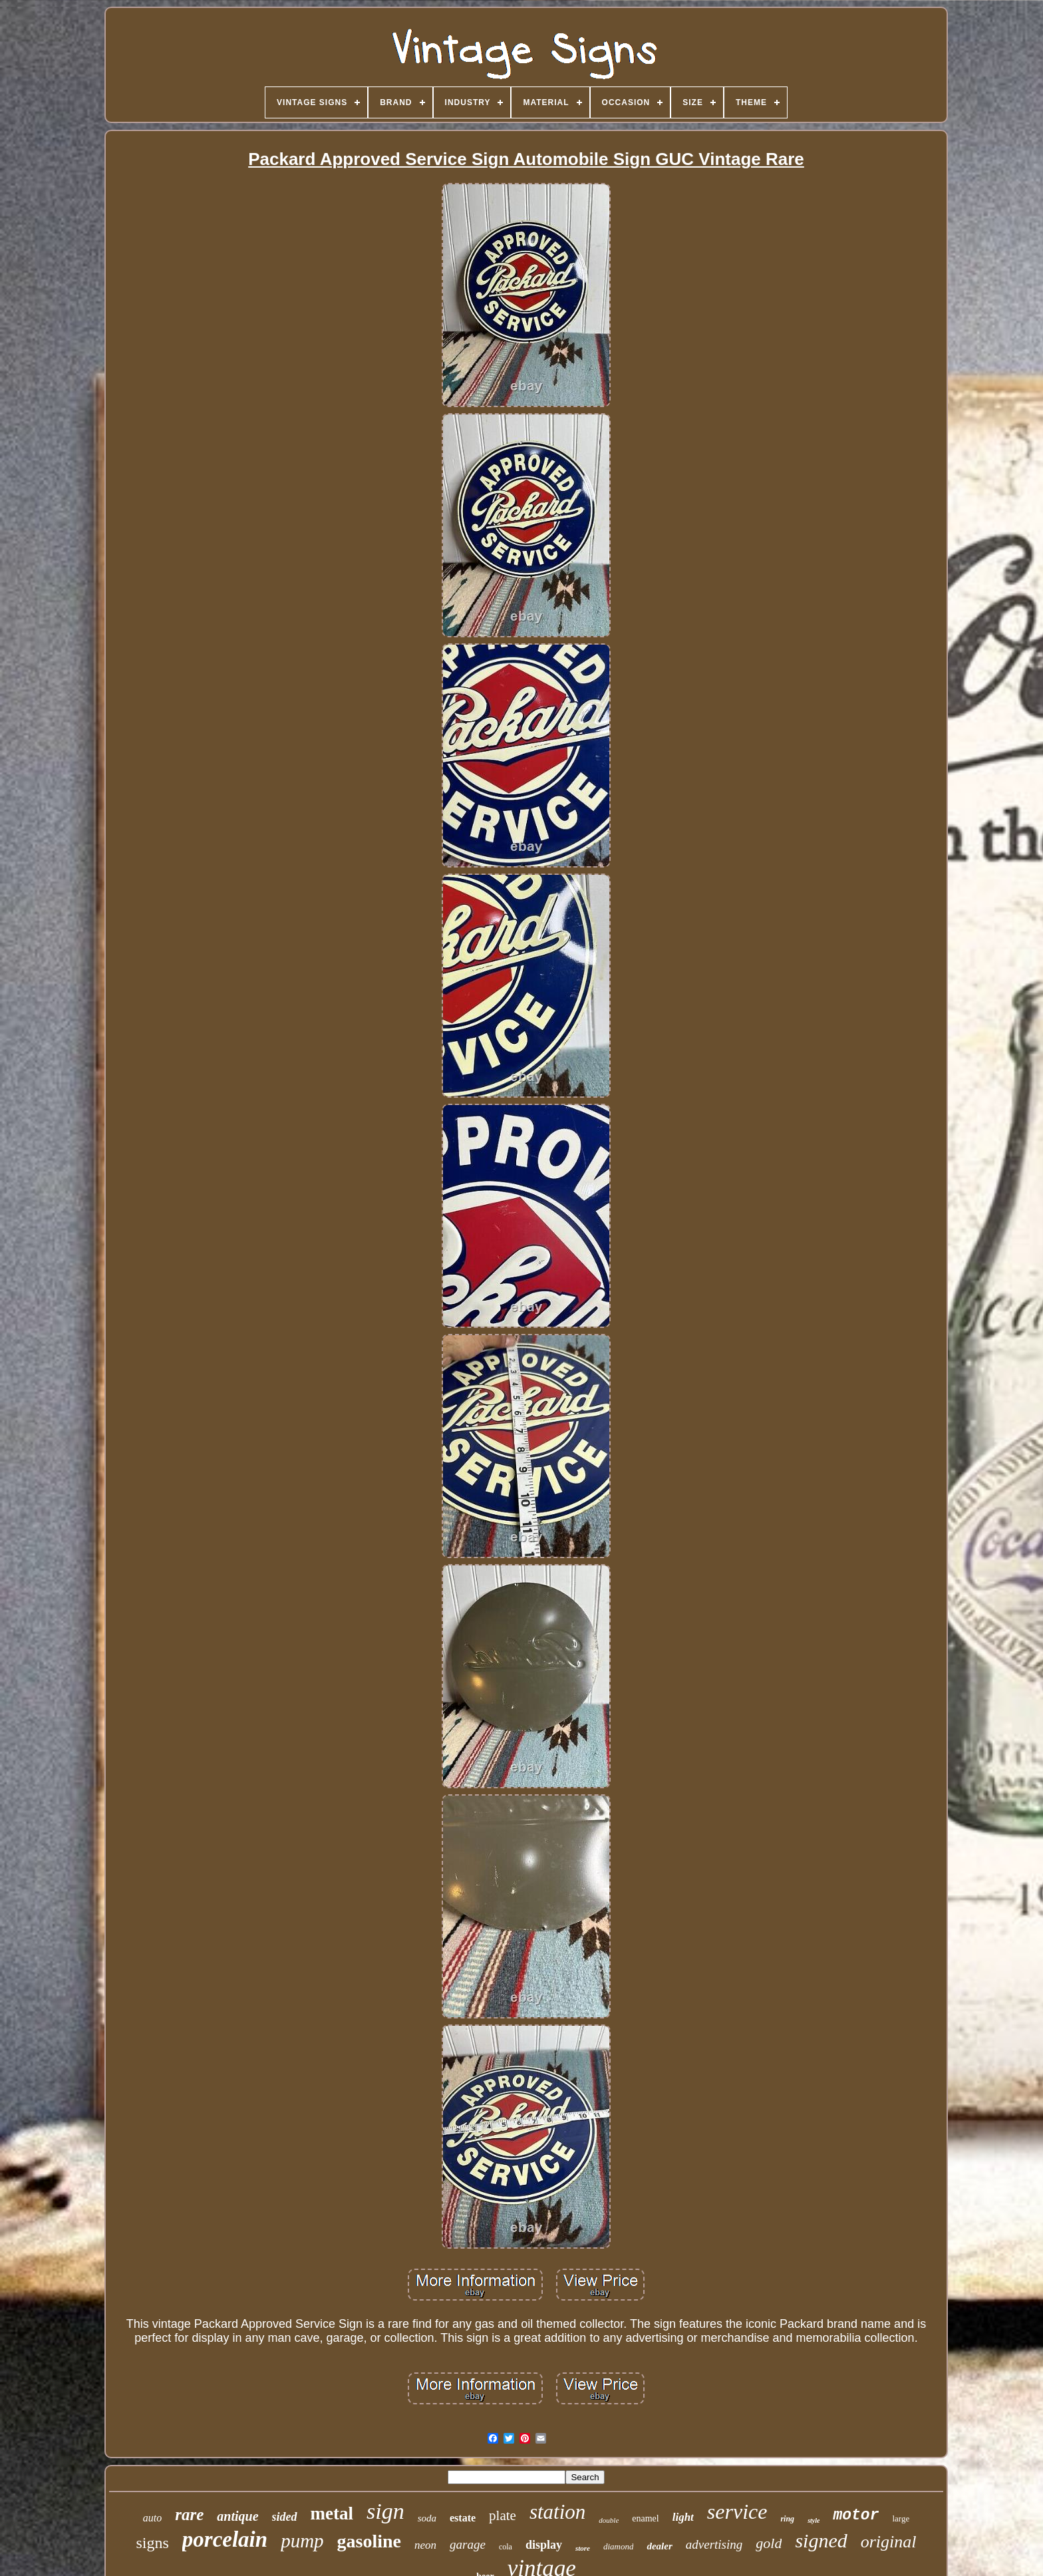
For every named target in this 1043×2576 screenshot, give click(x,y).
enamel (645, 2518)
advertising (714, 2544)
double (609, 2520)
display (543, 2544)
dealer (659, 2546)
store (582, 2548)
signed (821, 2540)
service (737, 2511)
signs (152, 2542)
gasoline (369, 2541)
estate (463, 2517)
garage (468, 2544)
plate (502, 2515)
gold (769, 2543)
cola (505, 2546)
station (557, 2511)
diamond (618, 2546)
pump (302, 2540)
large (900, 2518)
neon (425, 2545)
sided (284, 2516)
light (683, 2517)
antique (237, 2516)
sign (385, 2511)
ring (787, 2518)
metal (332, 2513)
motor (856, 2515)
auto (152, 2517)
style (814, 2520)
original (889, 2541)
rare (189, 2514)
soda (427, 2518)
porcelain (224, 2539)
